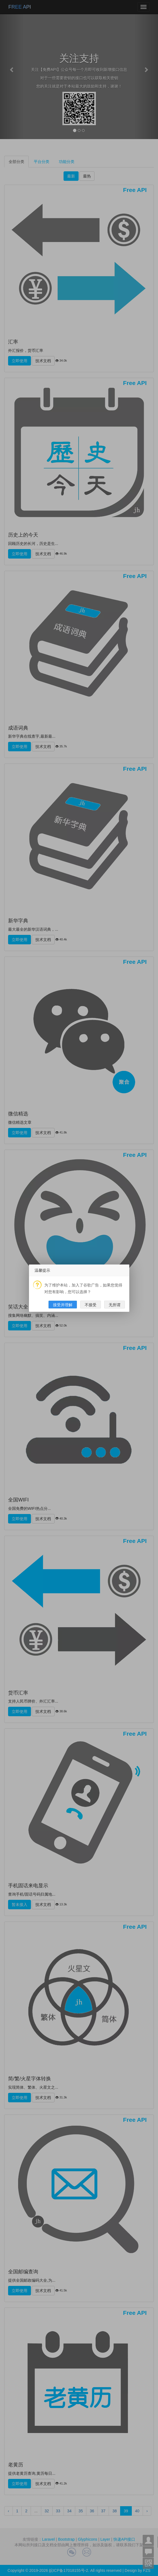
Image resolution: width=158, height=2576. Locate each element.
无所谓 (114, 1305)
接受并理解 (62, 1305)
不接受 (90, 1305)
